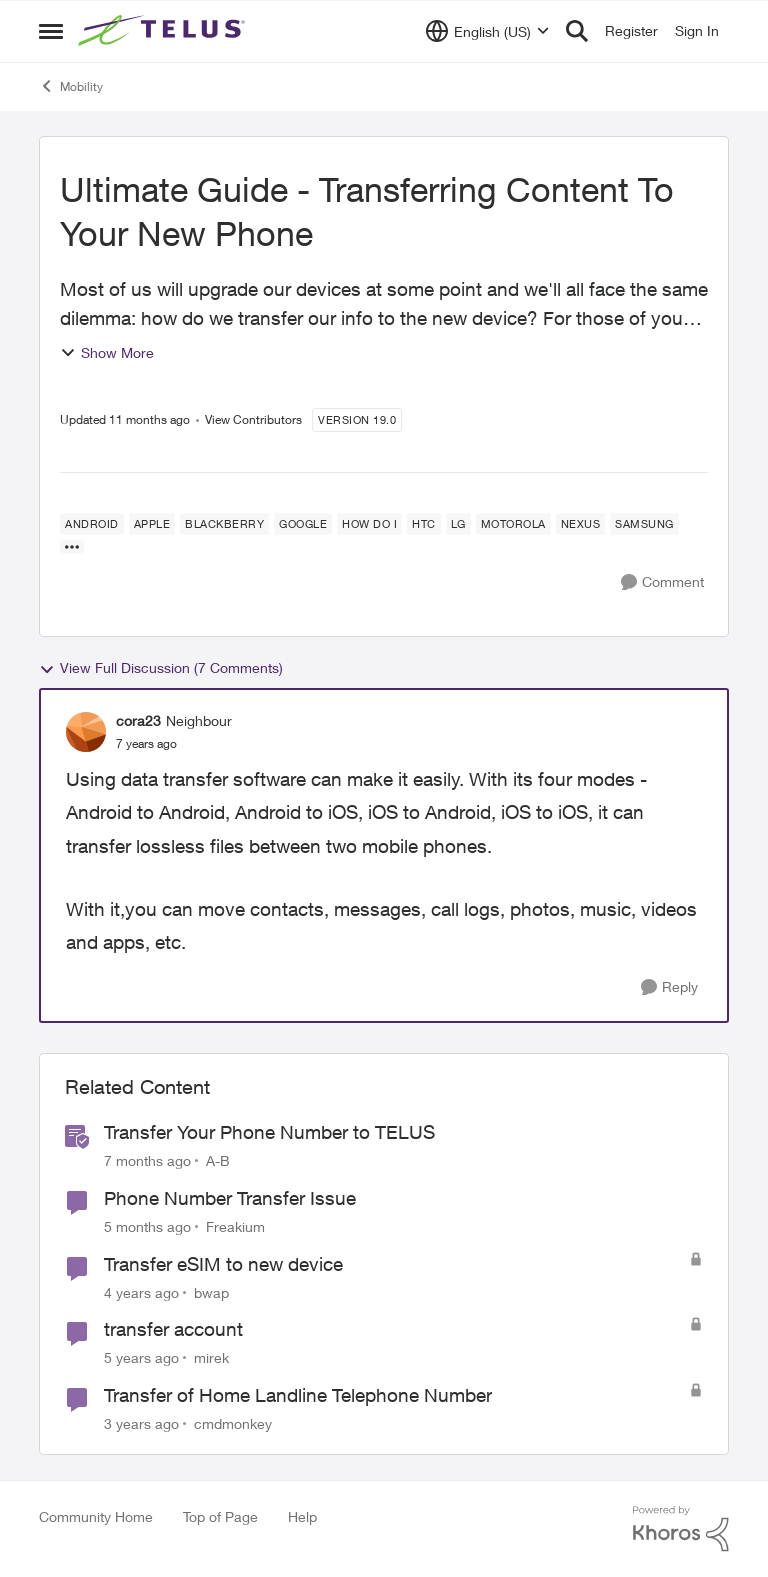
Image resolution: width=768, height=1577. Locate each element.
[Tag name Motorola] (513, 524)
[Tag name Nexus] (581, 524)
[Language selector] (487, 31)
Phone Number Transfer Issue (230, 1198)
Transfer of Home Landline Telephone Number (298, 1395)
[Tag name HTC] (424, 524)
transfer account (173, 1329)
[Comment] (662, 582)
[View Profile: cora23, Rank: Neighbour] (86, 732)
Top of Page (220, 1516)
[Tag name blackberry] (224, 524)
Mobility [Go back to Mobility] (71, 86)
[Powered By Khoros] (681, 1529)
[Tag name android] (92, 524)
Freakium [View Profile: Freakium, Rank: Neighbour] (235, 1226)
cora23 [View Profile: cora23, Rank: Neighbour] (138, 720)
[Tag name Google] (303, 524)
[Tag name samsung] (644, 524)
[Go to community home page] (164, 31)
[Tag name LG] (458, 524)
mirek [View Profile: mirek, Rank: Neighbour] (211, 1357)
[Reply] (669, 987)
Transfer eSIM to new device (223, 1264)
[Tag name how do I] (369, 524)
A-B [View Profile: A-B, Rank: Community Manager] (218, 1160)
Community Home (96, 1516)
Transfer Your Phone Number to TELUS (269, 1132)
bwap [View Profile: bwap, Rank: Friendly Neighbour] (211, 1291)
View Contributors (253, 419)
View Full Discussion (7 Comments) (161, 668)
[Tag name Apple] (152, 524)
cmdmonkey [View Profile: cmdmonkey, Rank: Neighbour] (233, 1423)
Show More (107, 352)
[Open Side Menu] (51, 31)
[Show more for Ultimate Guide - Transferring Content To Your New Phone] (72, 547)
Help (302, 1516)
